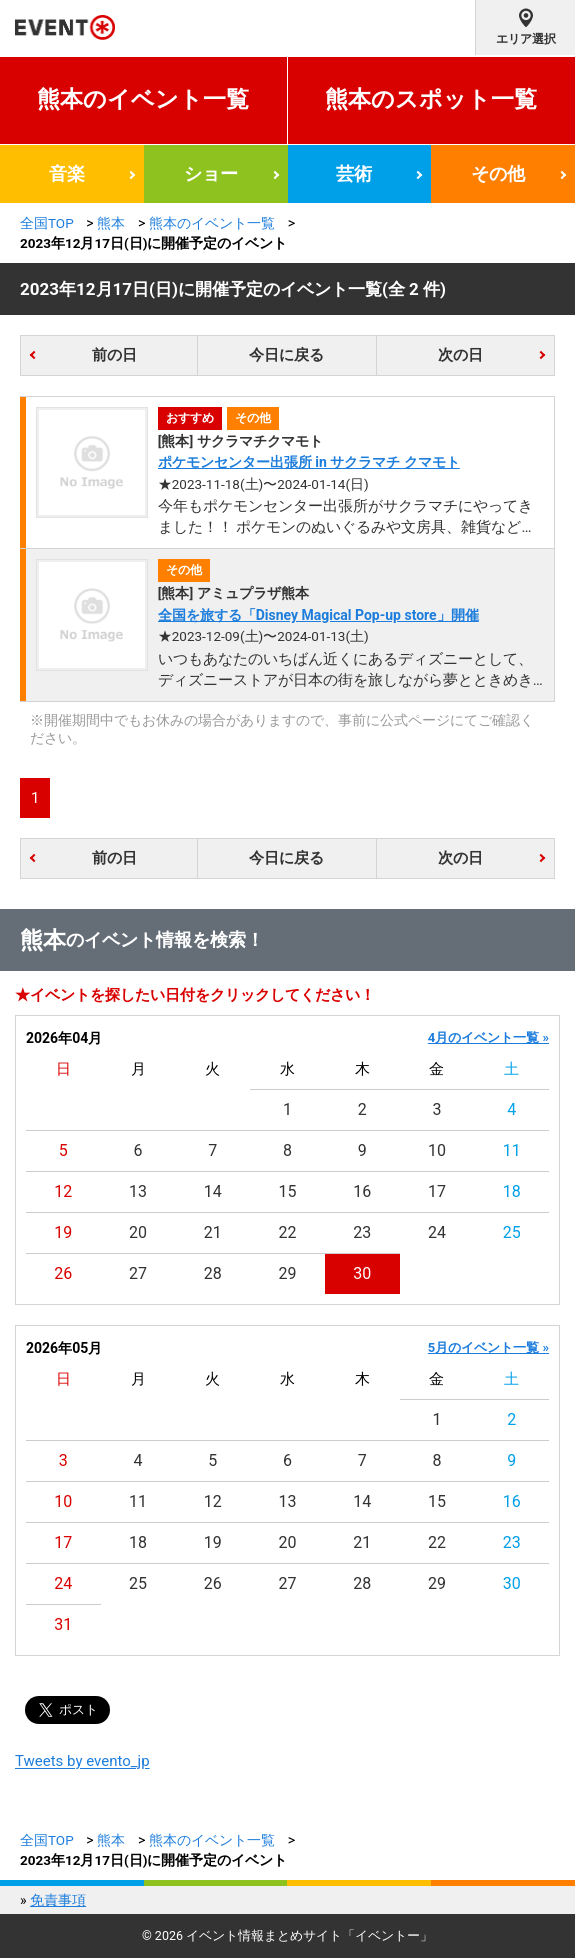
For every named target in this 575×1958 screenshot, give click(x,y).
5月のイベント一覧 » (488, 1347)
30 (362, 1273)
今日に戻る (286, 355)
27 (138, 1273)
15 (288, 1191)
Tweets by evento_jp (82, 1761)
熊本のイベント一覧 (143, 99)
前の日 (114, 355)
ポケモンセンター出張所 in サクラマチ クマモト (309, 462)
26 (63, 1273)
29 (288, 1273)
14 (213, 1191)
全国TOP (47, 223)
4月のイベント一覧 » (488, 1037)
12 (63, 1191)
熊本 (111, 223)
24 (437, 1232)
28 (213, 1273)
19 (63, 1232)
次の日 (460, 355)
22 (288, 1232)
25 (512, 1232)
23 (362, 1232)
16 (362, 1191)
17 (437, 1191)
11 (512, 1150)
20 (138, 1232)
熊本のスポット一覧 (431, 99)
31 (63, 1624)
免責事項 (58, 1900)
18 (512, 1191)
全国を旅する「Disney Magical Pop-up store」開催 (318, 615)
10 (437, 1150)
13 (138, 1191)
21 (213, 1232)
